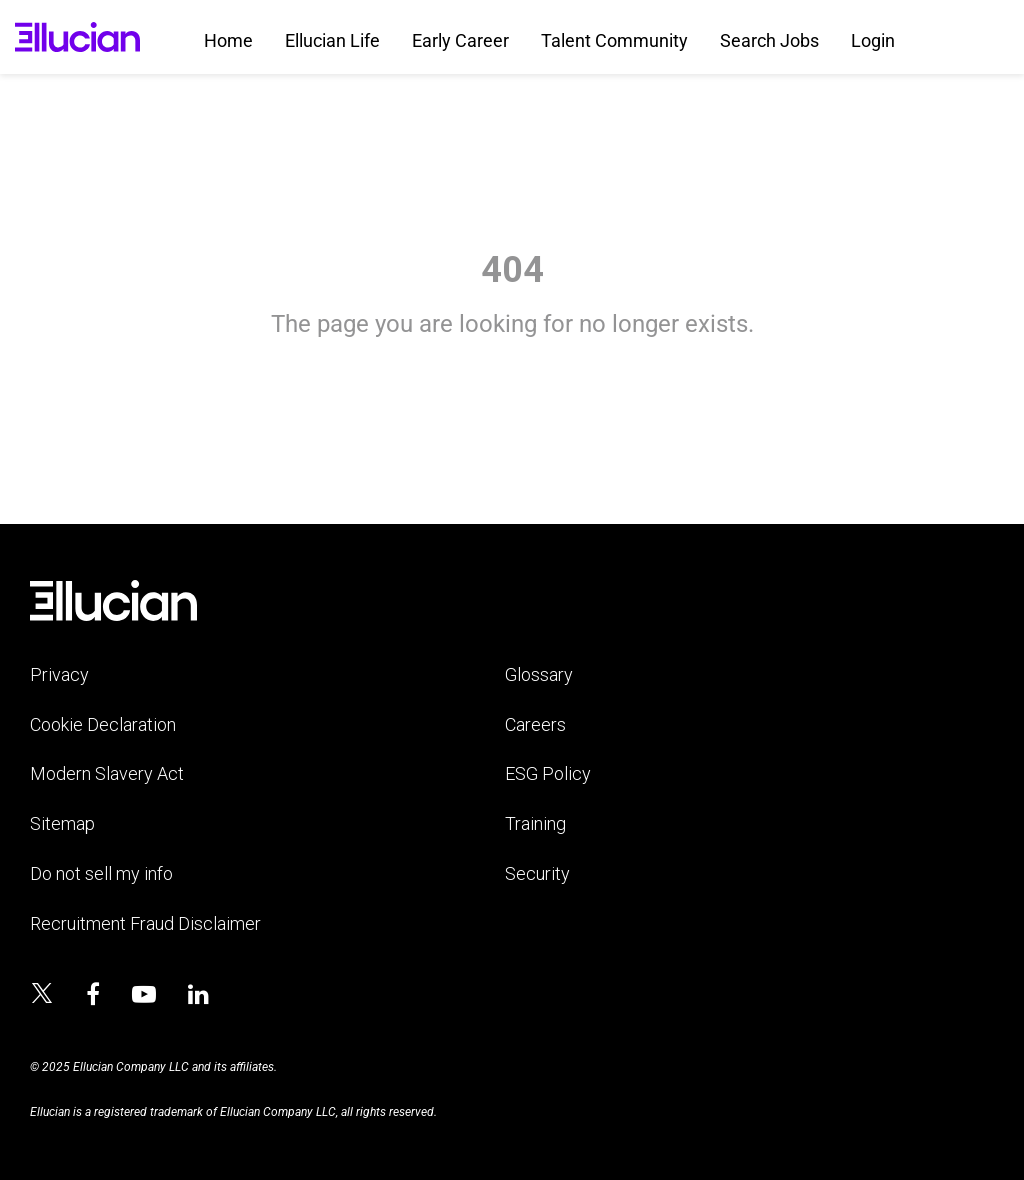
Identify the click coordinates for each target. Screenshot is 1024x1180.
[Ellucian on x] (42, 996)
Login (873, 40)
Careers (535, 724)
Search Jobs (769, 40)
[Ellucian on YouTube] (144, 995)
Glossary (539, 674)
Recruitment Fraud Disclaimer (145, 923)
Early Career (460, 40)
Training (535, 823)
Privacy (59, 674)
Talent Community (614, 40)
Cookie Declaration (103, 724)
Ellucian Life (332, 40)
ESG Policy (548, 773)
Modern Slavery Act (107, 773)
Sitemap (62, 823)
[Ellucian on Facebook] (93, 995)
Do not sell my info (101, 873)
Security (537, 873)
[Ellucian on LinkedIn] (198, 995)
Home (228, 40)
